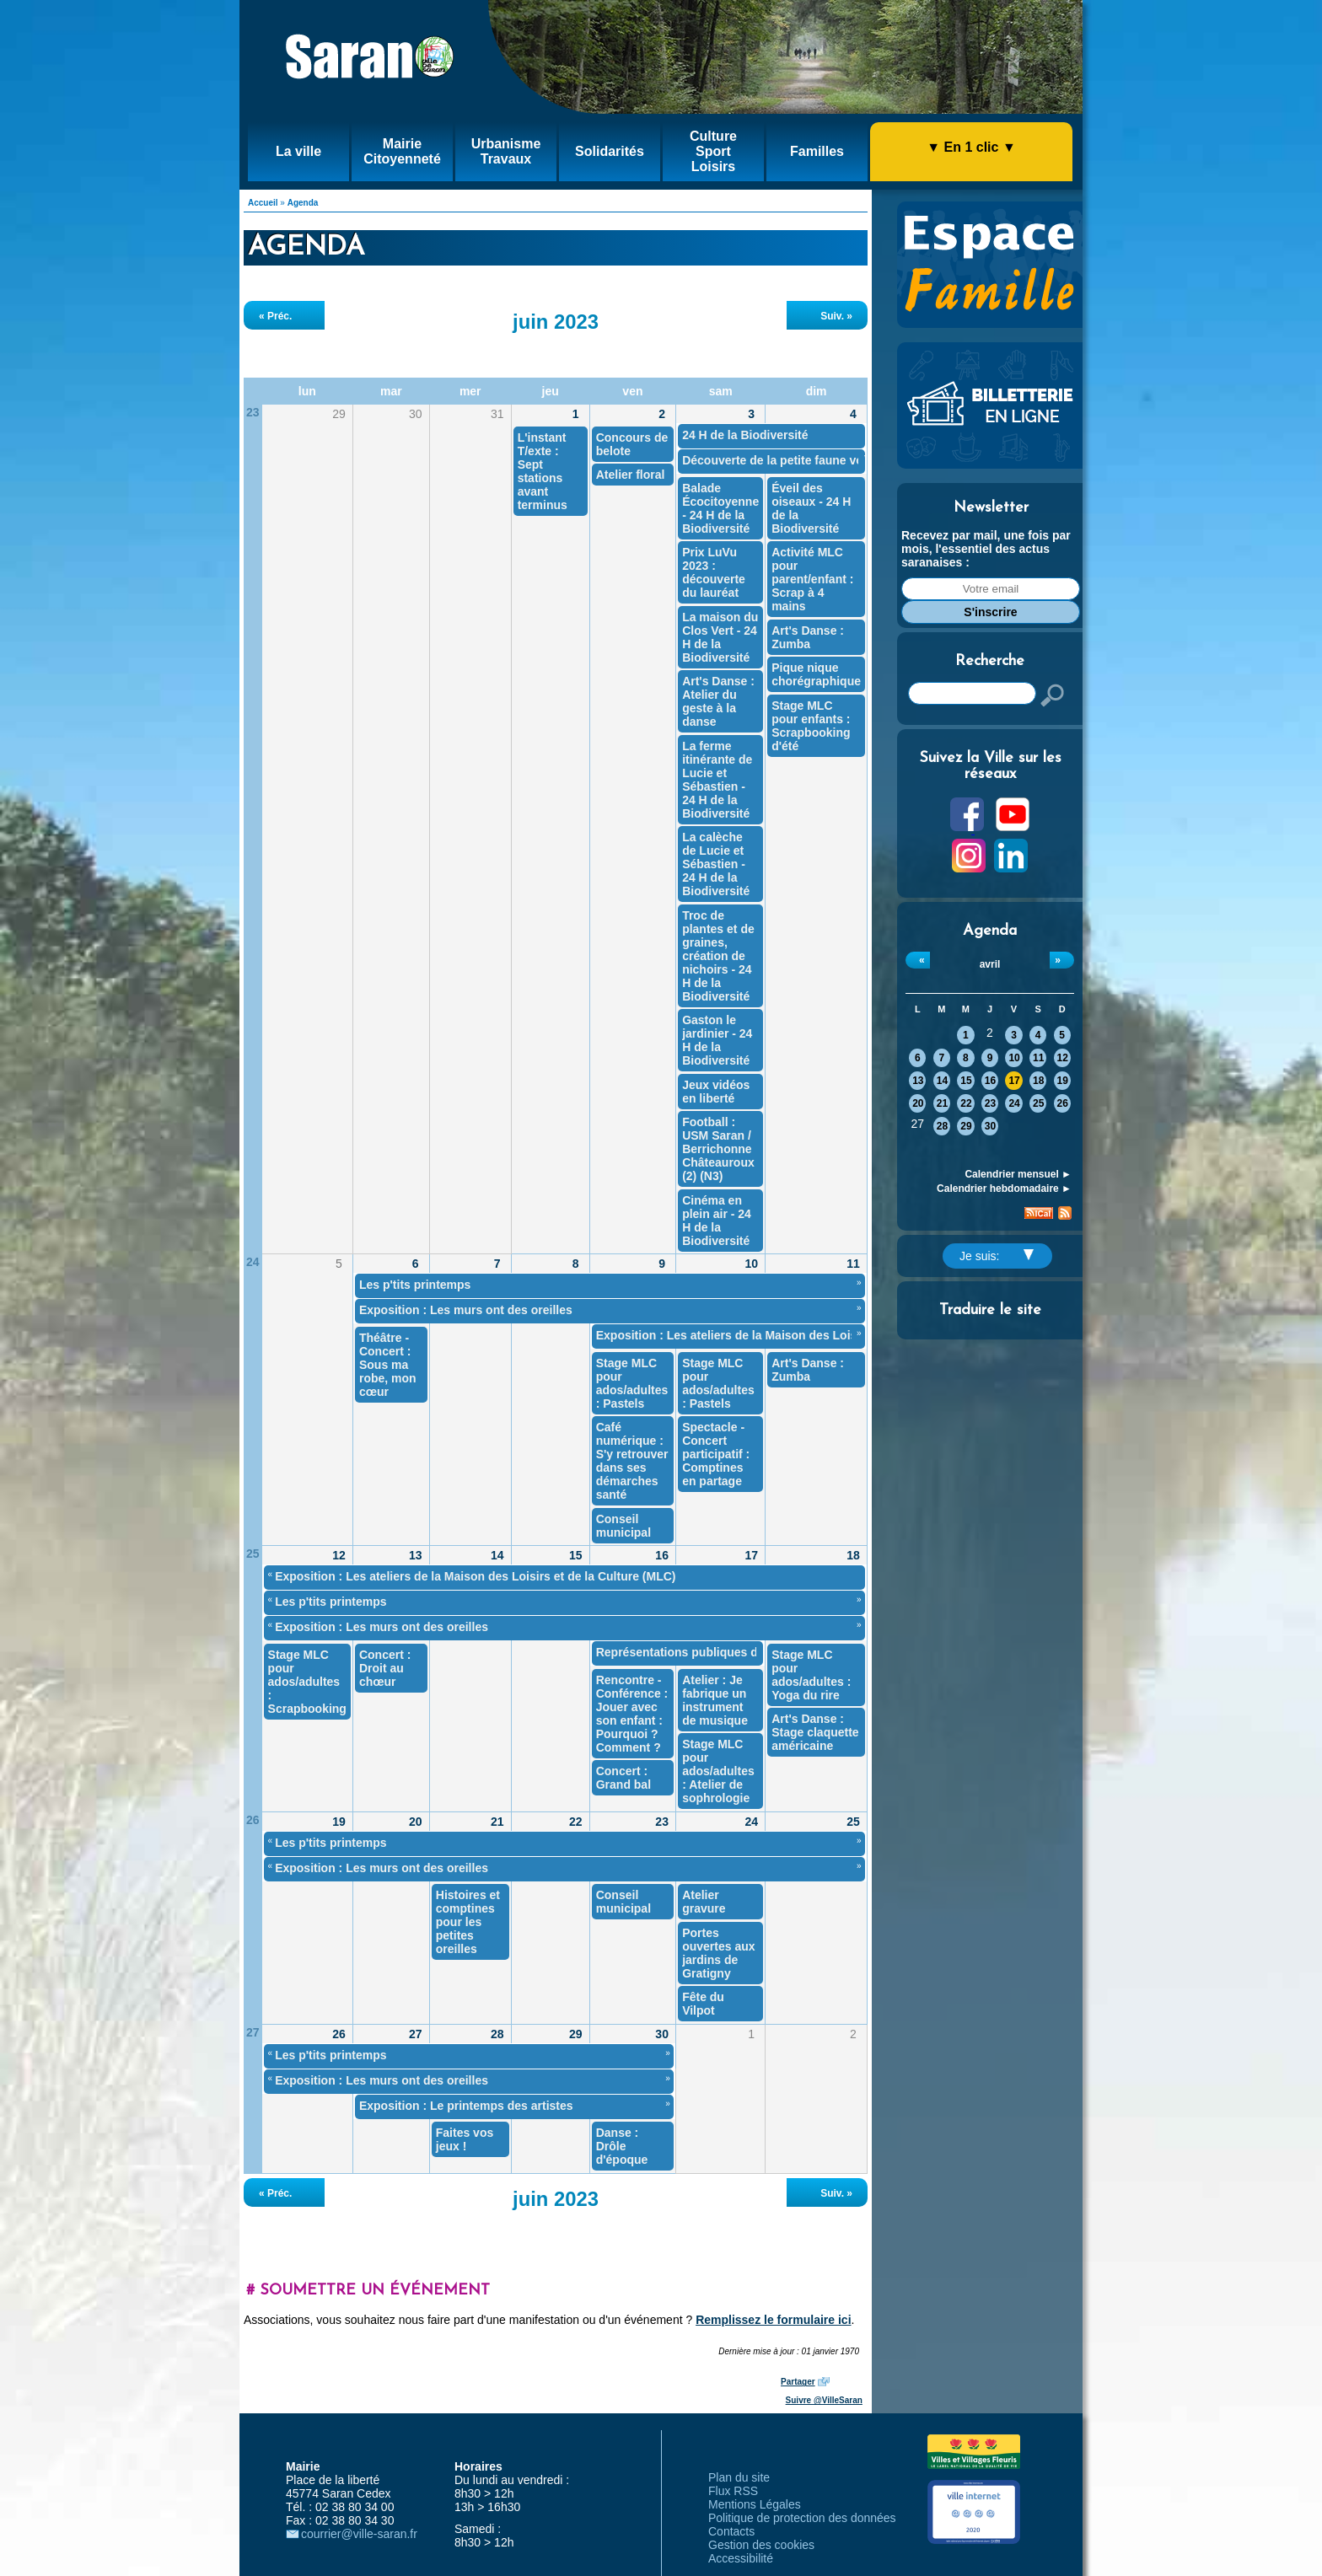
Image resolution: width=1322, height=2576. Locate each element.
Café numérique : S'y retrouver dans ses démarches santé (632, 1460)
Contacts (731, 2531)
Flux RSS (733, 2491)
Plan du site (739, 2477)
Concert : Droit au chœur (385, 1668)
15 (965, 1081)
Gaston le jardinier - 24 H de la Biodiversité (717, 1040)
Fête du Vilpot (703, 2003)
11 (1038, 1058)
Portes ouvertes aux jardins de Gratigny (718, 1953)
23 (990, 1103)
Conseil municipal (623, 1525)
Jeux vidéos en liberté (716, 1091)
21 (942, 1103)
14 (942, 1081)
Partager (798, 2381)
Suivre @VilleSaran (824, 2400)
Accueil (263, 202)
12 (1062, 1058)
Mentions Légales (754, 2504)
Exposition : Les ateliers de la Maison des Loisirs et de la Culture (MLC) (796, 1335)
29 (965, 1126)
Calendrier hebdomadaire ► (1004, 1188)
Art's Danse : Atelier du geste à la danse (718, 701)
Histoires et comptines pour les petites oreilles (468, 1922)
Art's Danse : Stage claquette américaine (814, 1732)
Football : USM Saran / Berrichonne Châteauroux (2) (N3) (718, 1149)
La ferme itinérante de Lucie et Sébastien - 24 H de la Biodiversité (717, 779)
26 (1062, 1103)
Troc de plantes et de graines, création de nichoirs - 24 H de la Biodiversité (718, 956)
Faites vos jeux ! (464, 2139)
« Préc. (275, 316)
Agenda (303, 202)
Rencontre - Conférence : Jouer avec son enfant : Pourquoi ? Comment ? (632, 1713)
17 (1013, 1081)
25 (1038, 1103)
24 (1013, 1103)
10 (1013, 1058)
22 (965, 1103)
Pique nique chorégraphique (816, 674)
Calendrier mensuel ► (1018, 1174)
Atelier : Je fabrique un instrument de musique (715, 1700)
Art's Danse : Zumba (807, 637)
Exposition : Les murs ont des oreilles (465, 1310)
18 (1038, 1081)
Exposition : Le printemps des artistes (466, 2105)
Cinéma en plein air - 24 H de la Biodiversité (716, 1221)
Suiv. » (836, 316)
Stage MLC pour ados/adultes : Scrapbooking (307, 1681)
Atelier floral (630, 474)
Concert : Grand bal (623, 1777)
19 (1062, 1081)
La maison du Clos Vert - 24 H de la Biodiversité (720, 637)
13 (917, 1081)
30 (990, 1126)
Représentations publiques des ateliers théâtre (727, 1652)
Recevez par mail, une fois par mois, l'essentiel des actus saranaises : (986, 549)
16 (990, 1081)
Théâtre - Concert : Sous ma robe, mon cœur (387, 1364)
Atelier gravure (703, 1901)
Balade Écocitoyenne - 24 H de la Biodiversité (720, 508)
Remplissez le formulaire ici (773, 2319)
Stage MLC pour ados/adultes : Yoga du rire (811, 1675)
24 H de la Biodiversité (745, 435)
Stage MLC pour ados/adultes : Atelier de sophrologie (718, 1771)
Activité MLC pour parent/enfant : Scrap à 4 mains (812, 579)
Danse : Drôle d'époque (622, 2146)
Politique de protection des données (802, 2518)
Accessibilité (740, 2558)
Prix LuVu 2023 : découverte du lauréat (713, 572)
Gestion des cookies (761, 2545)
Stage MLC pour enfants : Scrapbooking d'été (810, 726)
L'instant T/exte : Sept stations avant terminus (542, 471)
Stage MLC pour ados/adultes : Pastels (632, 1383)
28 (942, 1126)
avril (990, 964)
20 (917, 1103)
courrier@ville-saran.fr (359, 2534)
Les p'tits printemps (414, 1284)
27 (253, 2032)
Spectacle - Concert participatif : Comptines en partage (716, 1454)
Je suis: (996, 1256)
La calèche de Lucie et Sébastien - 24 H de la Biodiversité (716, 864)
